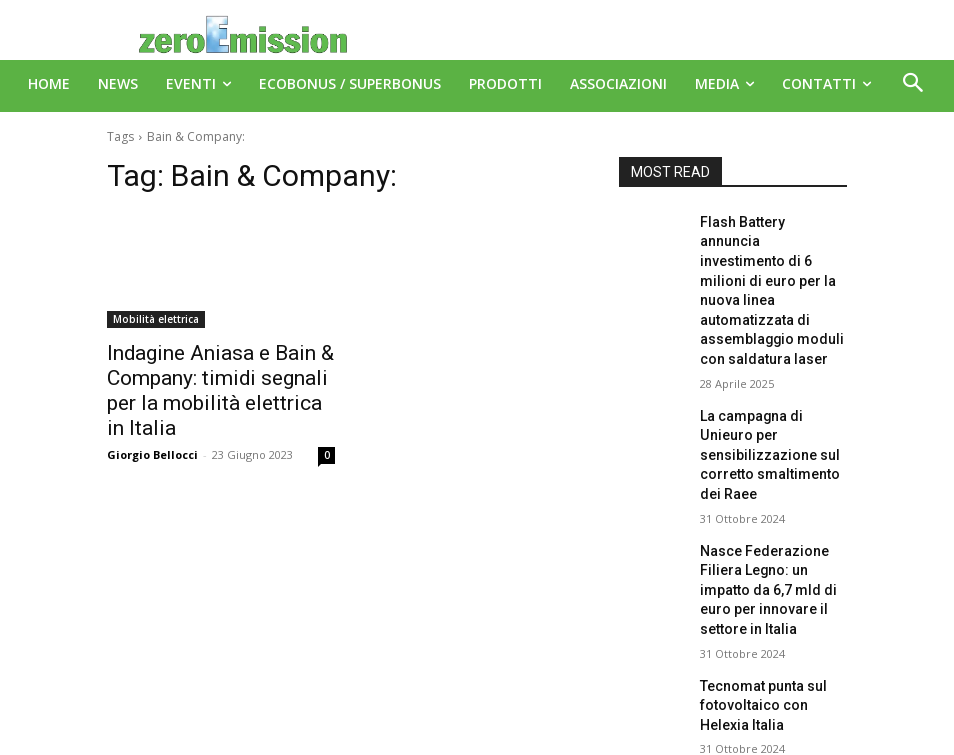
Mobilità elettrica (156, 319)
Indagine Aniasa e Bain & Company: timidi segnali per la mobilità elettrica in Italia (219, 374)
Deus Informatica (546, 736)
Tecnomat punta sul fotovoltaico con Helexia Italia (767, 584)
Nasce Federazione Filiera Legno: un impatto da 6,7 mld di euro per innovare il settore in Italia (772, 488)
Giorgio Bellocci (152, 420)
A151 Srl (599, 694)
